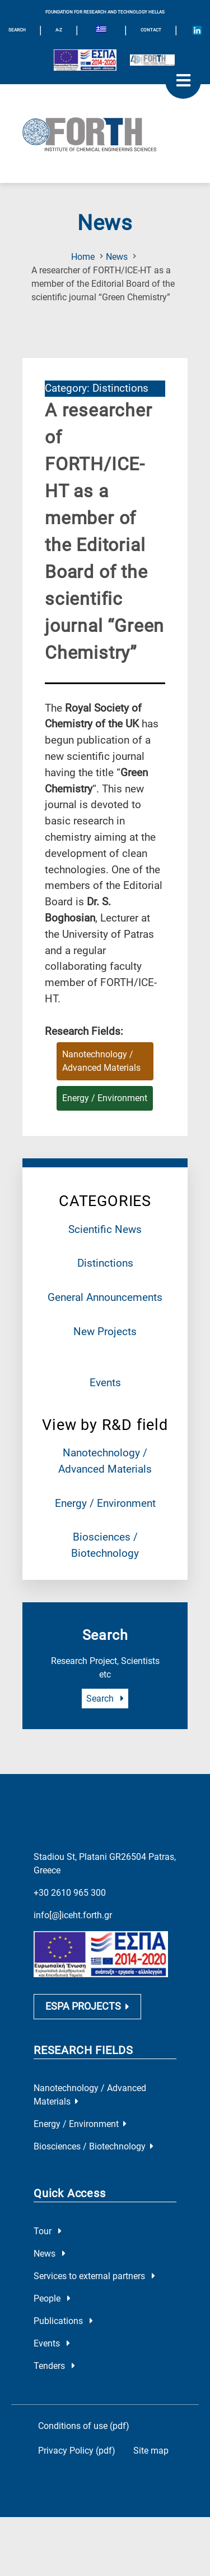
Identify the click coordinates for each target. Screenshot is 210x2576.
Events (105, 1382)
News (117, 256)
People (52, 2299)
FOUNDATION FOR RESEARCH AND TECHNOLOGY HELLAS (105, 12)
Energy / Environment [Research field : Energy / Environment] (104, 1098)
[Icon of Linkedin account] (197, 30)
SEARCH (17, 30)
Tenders (54, 2366)
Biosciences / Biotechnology (93, 2147)
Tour (48, 2231)
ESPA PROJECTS (87, 2007)
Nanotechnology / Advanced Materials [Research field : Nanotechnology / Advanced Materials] (101, 1061)
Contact (151, 30)
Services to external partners (94, 2276)
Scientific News (105, 1229)
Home (83, 256)
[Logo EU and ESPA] (85, 60)
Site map (151, 2451)
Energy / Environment (105, 1503)
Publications (63, 2321)
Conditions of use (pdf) (83, 2426)
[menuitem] (101, 30)
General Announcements (105, 1297)
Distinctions (105, 1263)
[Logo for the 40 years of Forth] (152, 60)
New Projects (105, 1331)
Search (105, 1698)
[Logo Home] (105, 133)
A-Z (58, 30)
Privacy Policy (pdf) (76, 2451)
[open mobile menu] (183, 81)
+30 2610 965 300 (70, 1892)
